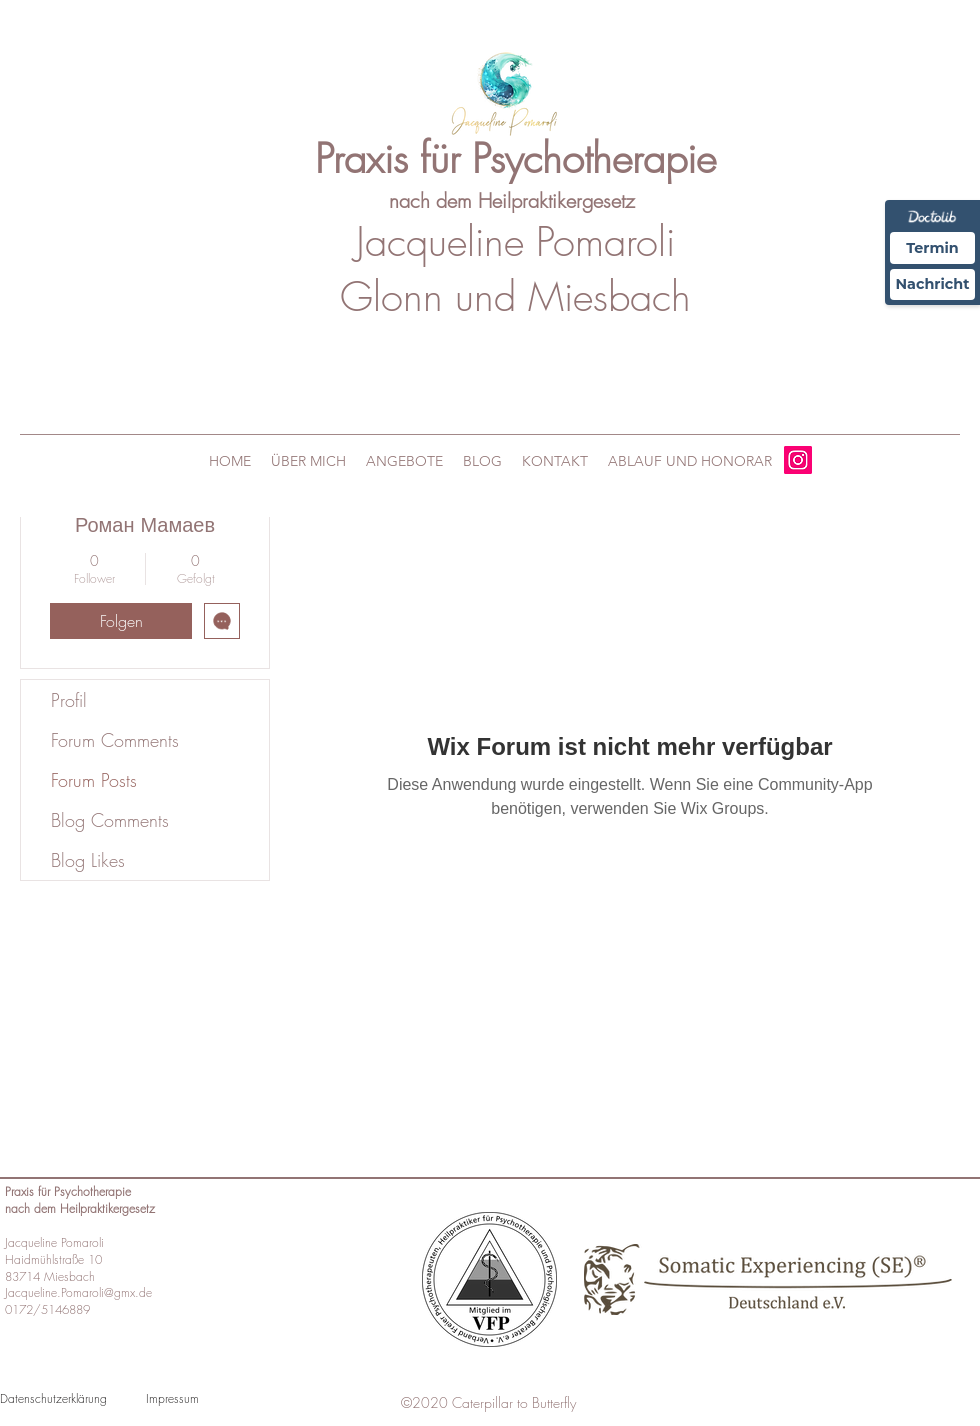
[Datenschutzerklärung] (63, 1398)
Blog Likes (88, 860)
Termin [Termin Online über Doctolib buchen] (928, 248)
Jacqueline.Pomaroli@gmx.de (78, 1292)
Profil (69, 700)
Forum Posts (94, 780)
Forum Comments (115, 740)
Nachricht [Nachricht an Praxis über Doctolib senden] (928, 288)
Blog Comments (110, 820)
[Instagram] (798, 460)
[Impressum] (209, 1398)
